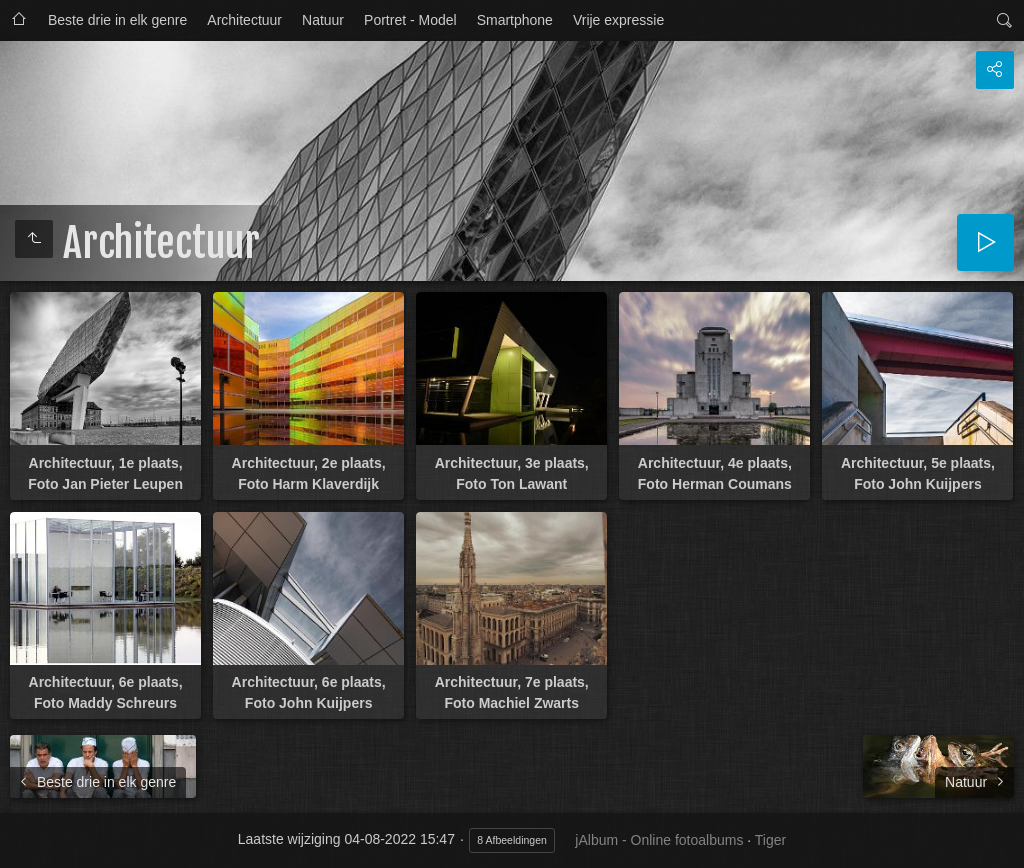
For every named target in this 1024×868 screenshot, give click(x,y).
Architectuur (244, 20)
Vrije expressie (618, 20)
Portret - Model (410, 20)
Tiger (770, 840)
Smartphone (515, 20)
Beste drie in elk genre (117, 20)
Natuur (323, 20)
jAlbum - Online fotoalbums (659, 840)
